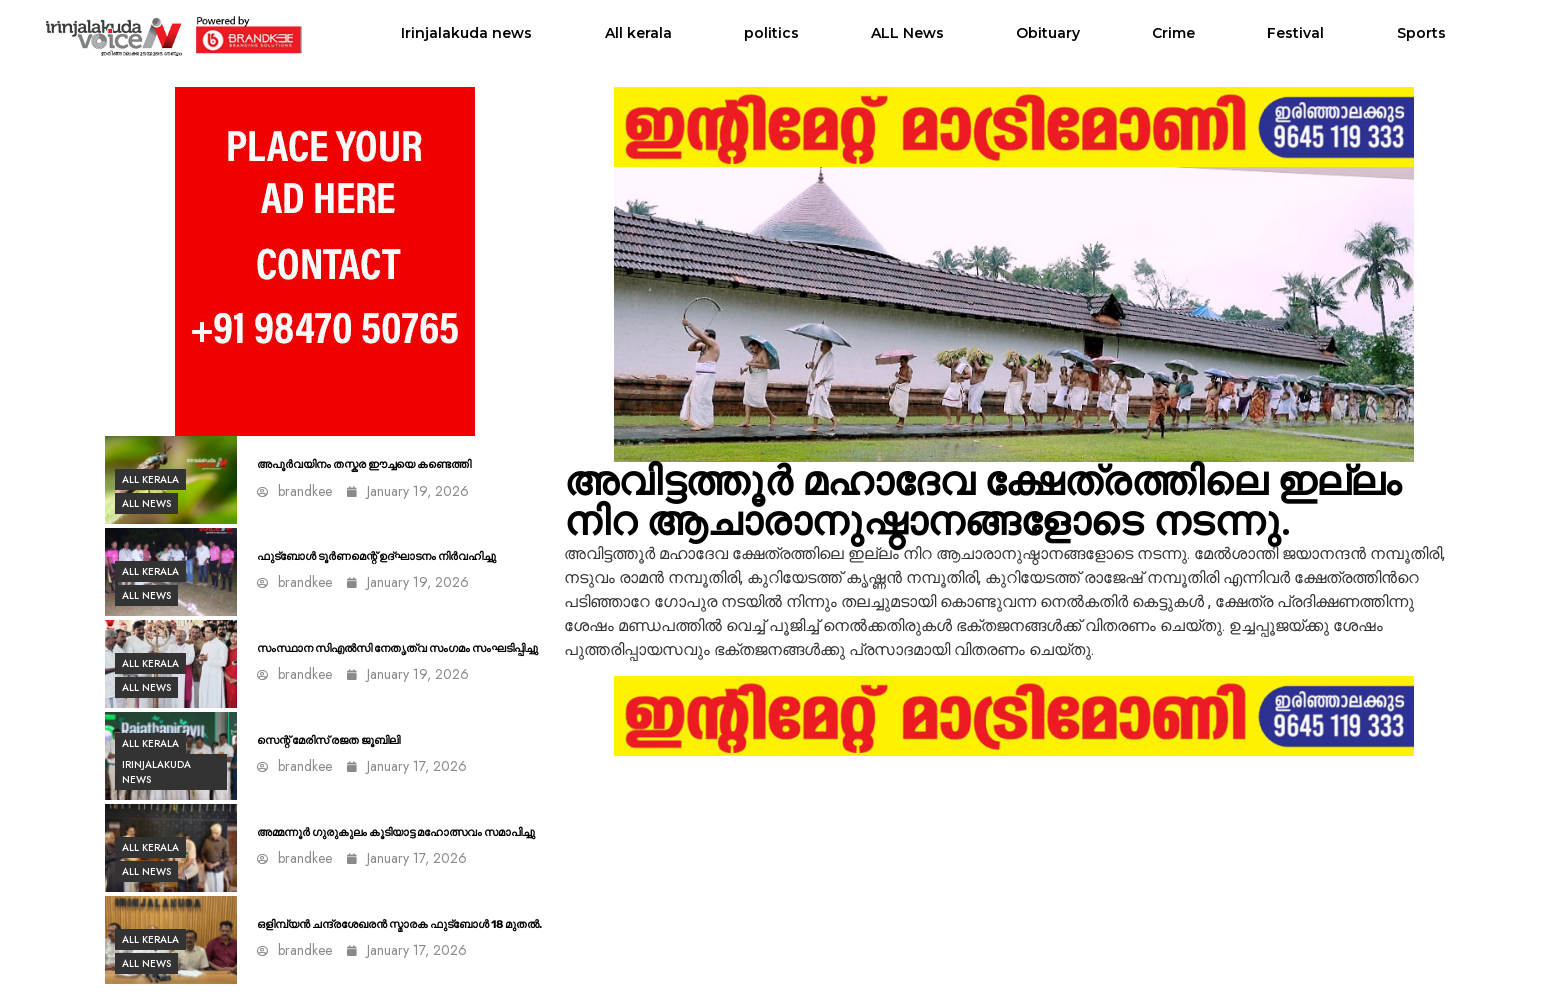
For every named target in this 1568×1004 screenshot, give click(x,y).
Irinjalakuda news (466, 33)
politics (771, 33)
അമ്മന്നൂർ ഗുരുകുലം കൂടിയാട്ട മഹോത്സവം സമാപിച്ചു (396, 832)
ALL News (907, 33)
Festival (1295, 33)
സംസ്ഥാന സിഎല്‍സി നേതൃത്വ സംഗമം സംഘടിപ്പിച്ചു (397, 648)
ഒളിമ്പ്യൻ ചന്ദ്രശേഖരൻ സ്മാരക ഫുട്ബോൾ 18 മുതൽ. (399, 924)
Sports (1421, 33)
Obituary (1048, 33)
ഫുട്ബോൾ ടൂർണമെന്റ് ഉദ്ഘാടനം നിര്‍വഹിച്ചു (376, 556)
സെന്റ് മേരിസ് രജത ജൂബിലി (328, 740)
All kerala (638, 33)
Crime (1173, 33)
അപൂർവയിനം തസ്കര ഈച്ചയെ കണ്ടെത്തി (364, 464)
